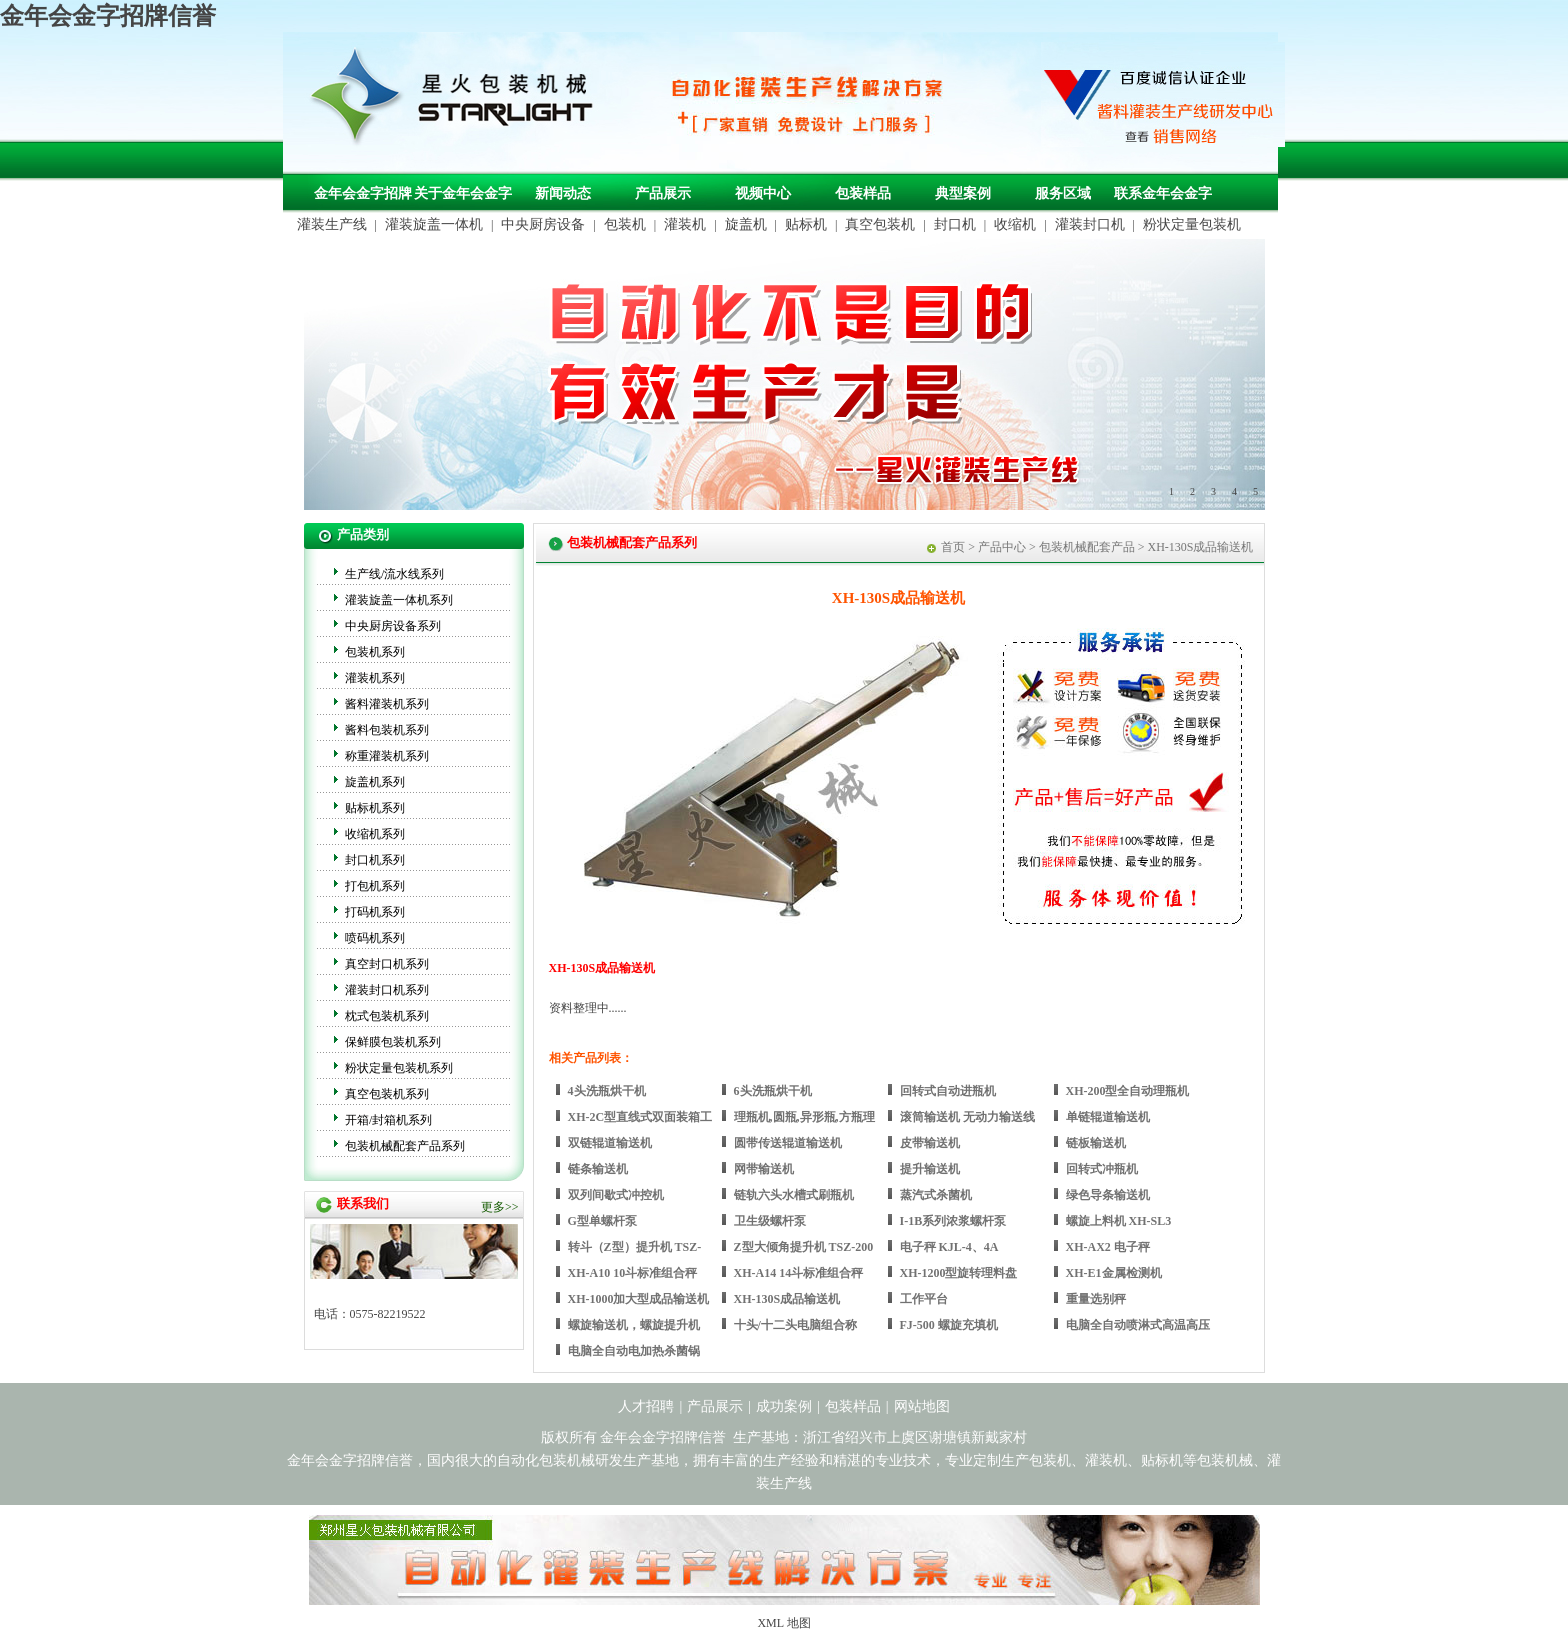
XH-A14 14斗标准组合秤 (799, 1273)
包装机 (625, 224)
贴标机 (806, 224)
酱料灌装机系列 (387, 704)
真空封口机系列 (387, 964)
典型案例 (963, 193)
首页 (953, 547)
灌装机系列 (375, 678)
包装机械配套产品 (1087, 547)
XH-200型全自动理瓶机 (1128, 1091)
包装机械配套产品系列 (405, 1146)
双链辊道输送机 (610, 1143)
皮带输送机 (930, 1143)
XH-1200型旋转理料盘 (959, 1273)
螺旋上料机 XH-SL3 (1119, 1221)
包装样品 (863, 193)
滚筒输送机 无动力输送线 (967, 1117)
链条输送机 (598, 1169)
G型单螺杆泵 (602, 1221)
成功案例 (784, 1406)
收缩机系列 (375, 834)
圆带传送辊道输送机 (788, 1143)
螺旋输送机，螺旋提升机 (634, 1325)
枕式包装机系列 (387, 1016)
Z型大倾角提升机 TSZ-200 (804, 1247)
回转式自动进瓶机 (948, 1091)
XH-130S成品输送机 (787, 1299)
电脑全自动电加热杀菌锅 (634, 1351)
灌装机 (685, 224)
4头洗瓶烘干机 (607, 1091)
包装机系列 (375, 652)
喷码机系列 (375, 938)
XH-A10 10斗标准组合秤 (633, 1273)
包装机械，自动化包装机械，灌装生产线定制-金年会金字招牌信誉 (459, 101)
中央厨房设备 (543, 224)
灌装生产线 (332, 224)
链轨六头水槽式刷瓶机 (794, 1195)
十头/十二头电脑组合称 (795, 1325)
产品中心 (1002, 547)
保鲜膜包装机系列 (393, 1042)
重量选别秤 (1096, 1299)
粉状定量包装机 (1192, 224)
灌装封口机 (1090, 224)
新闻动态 (563, 193)
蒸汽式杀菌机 (936, 1195)
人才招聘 (646, 1406)
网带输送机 (764, 1169)
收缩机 (1015, 224)
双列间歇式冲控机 (616, 1195)
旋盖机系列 (375, 782)
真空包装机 (880, 224)
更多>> (500, 1207)
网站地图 (922, 1406)
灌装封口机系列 (387, 990)
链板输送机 (1096, 1143)
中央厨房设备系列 (393, 626)
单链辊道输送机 (1108, 1117)
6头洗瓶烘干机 (773, 1091)
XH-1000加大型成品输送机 (639, 1299)
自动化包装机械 (546, 1460)
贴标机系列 (375, 808)
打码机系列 (375, 912)
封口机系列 (375, 860)
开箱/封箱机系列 (388, 1120)
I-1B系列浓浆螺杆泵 (953, 1221)
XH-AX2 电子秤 (1108, 1247)
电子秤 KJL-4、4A (949, 1247)
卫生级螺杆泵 (770, 1221)
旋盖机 (746, 224)
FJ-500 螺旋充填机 (949, 1325)
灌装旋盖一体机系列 (399, 600)
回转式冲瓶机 (1102, 1169)
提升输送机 (930, 1169)
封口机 (955, 224)
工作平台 (924, 1299)
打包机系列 (375, 886)
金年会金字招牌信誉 (108, 16)
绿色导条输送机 (1108, 1195)
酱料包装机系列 (387, 730)
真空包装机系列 (387, 1094)
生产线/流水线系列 (394, 574)
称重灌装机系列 (387, 756)
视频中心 (763, 193)
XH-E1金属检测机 (1114, 1273)
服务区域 (1063, 193)
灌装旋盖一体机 (434, 224)
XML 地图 (783, 1623)
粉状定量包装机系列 (399, 1068)
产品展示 (663, 193)
